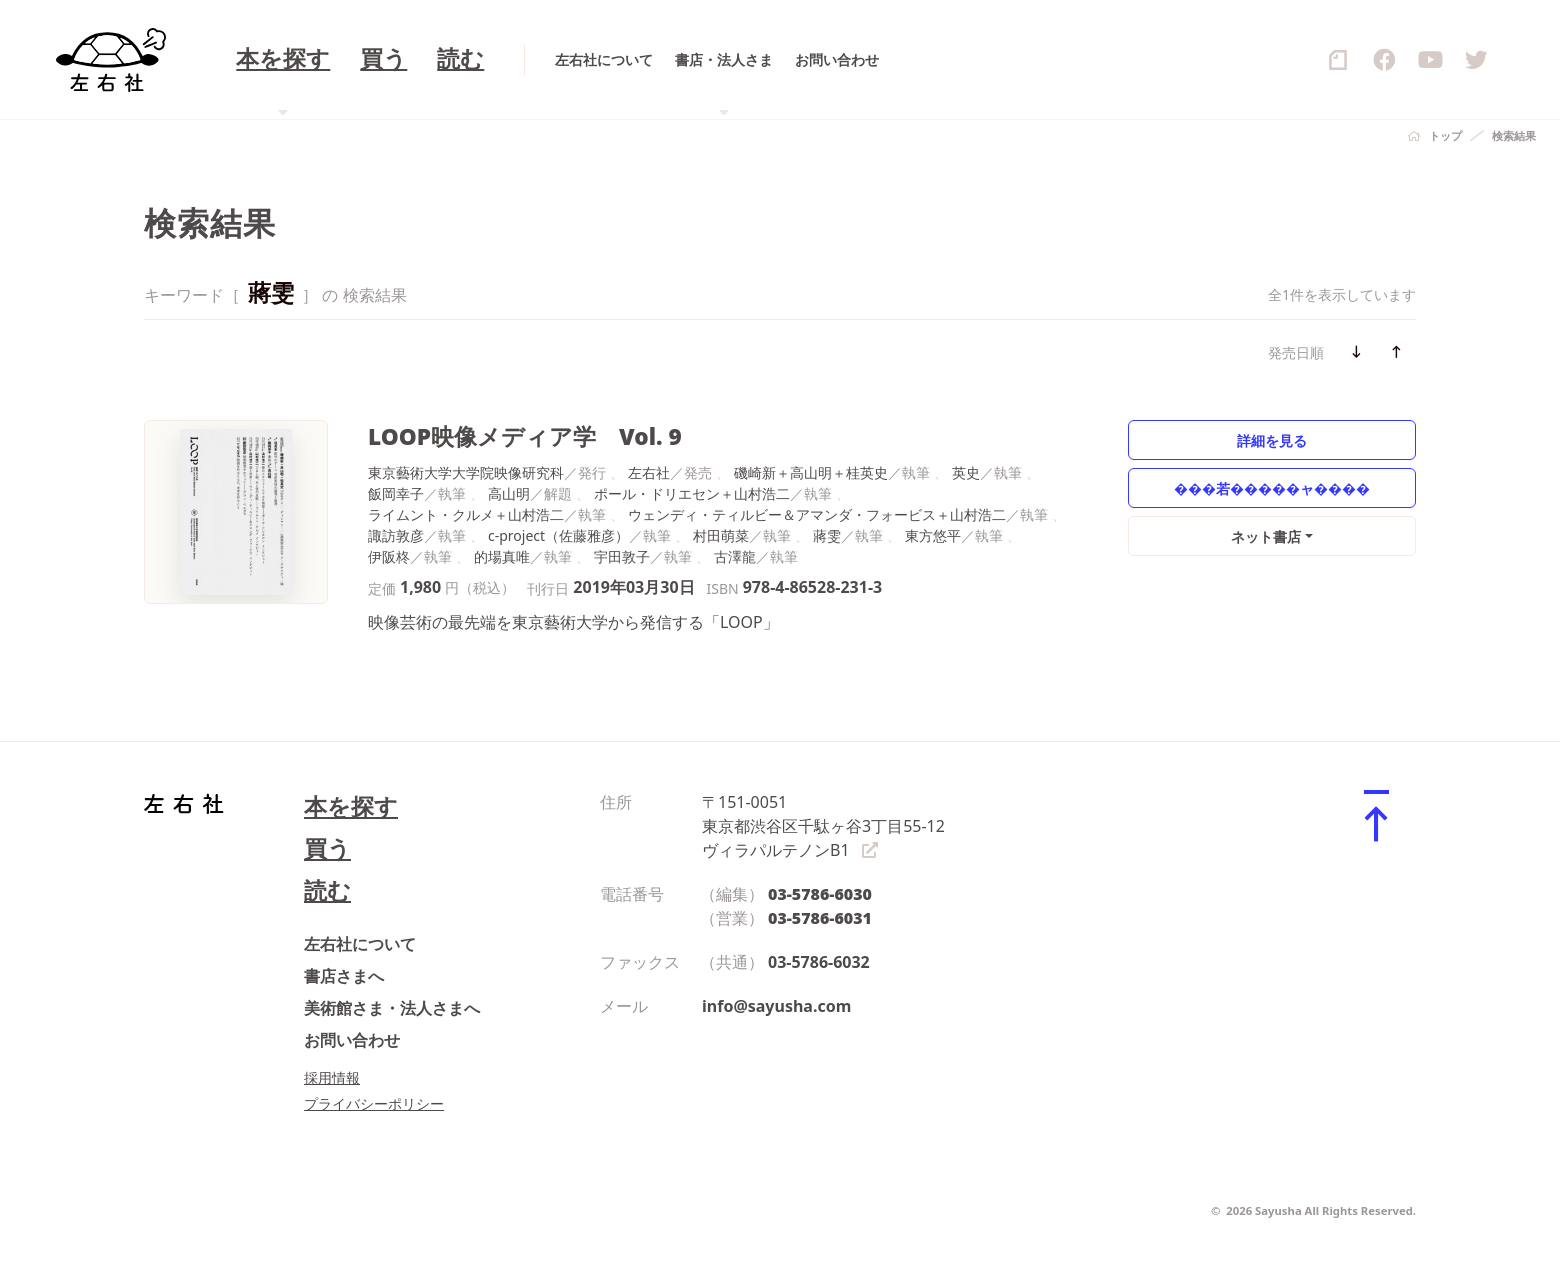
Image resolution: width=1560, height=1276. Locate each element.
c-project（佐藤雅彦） (558, 535)
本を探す (351, 806)
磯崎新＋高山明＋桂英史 (811, 472)
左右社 (649, 472)
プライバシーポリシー (374, 1103)
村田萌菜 (721, 535)
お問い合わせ (352, 1040)
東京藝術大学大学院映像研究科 (466, 472)
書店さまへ (344, 976)
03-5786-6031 (820, 918)
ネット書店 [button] (1266, 536)
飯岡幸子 (396, 493)
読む (327, 890)
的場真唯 (502, 556)
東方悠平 (933, 535)
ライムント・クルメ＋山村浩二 (466, 514)
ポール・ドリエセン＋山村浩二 (692, 493)
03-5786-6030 (820, 894)
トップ (1445, 135)
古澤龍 (735, 556)
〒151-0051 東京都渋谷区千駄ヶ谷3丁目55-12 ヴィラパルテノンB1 (823, 826)
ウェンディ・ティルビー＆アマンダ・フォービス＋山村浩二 (817, 514)
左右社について (360, 944)
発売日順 (1296, 352)
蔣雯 (827, 535)
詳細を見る (1272, 440)
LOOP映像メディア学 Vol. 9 (525, 436)
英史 (966, 472)
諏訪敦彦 (396, 535)
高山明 (509, 493)
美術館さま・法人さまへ (392, 1008)
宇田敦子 (622, 556)
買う (327, 848)
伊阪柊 (389, 556)
